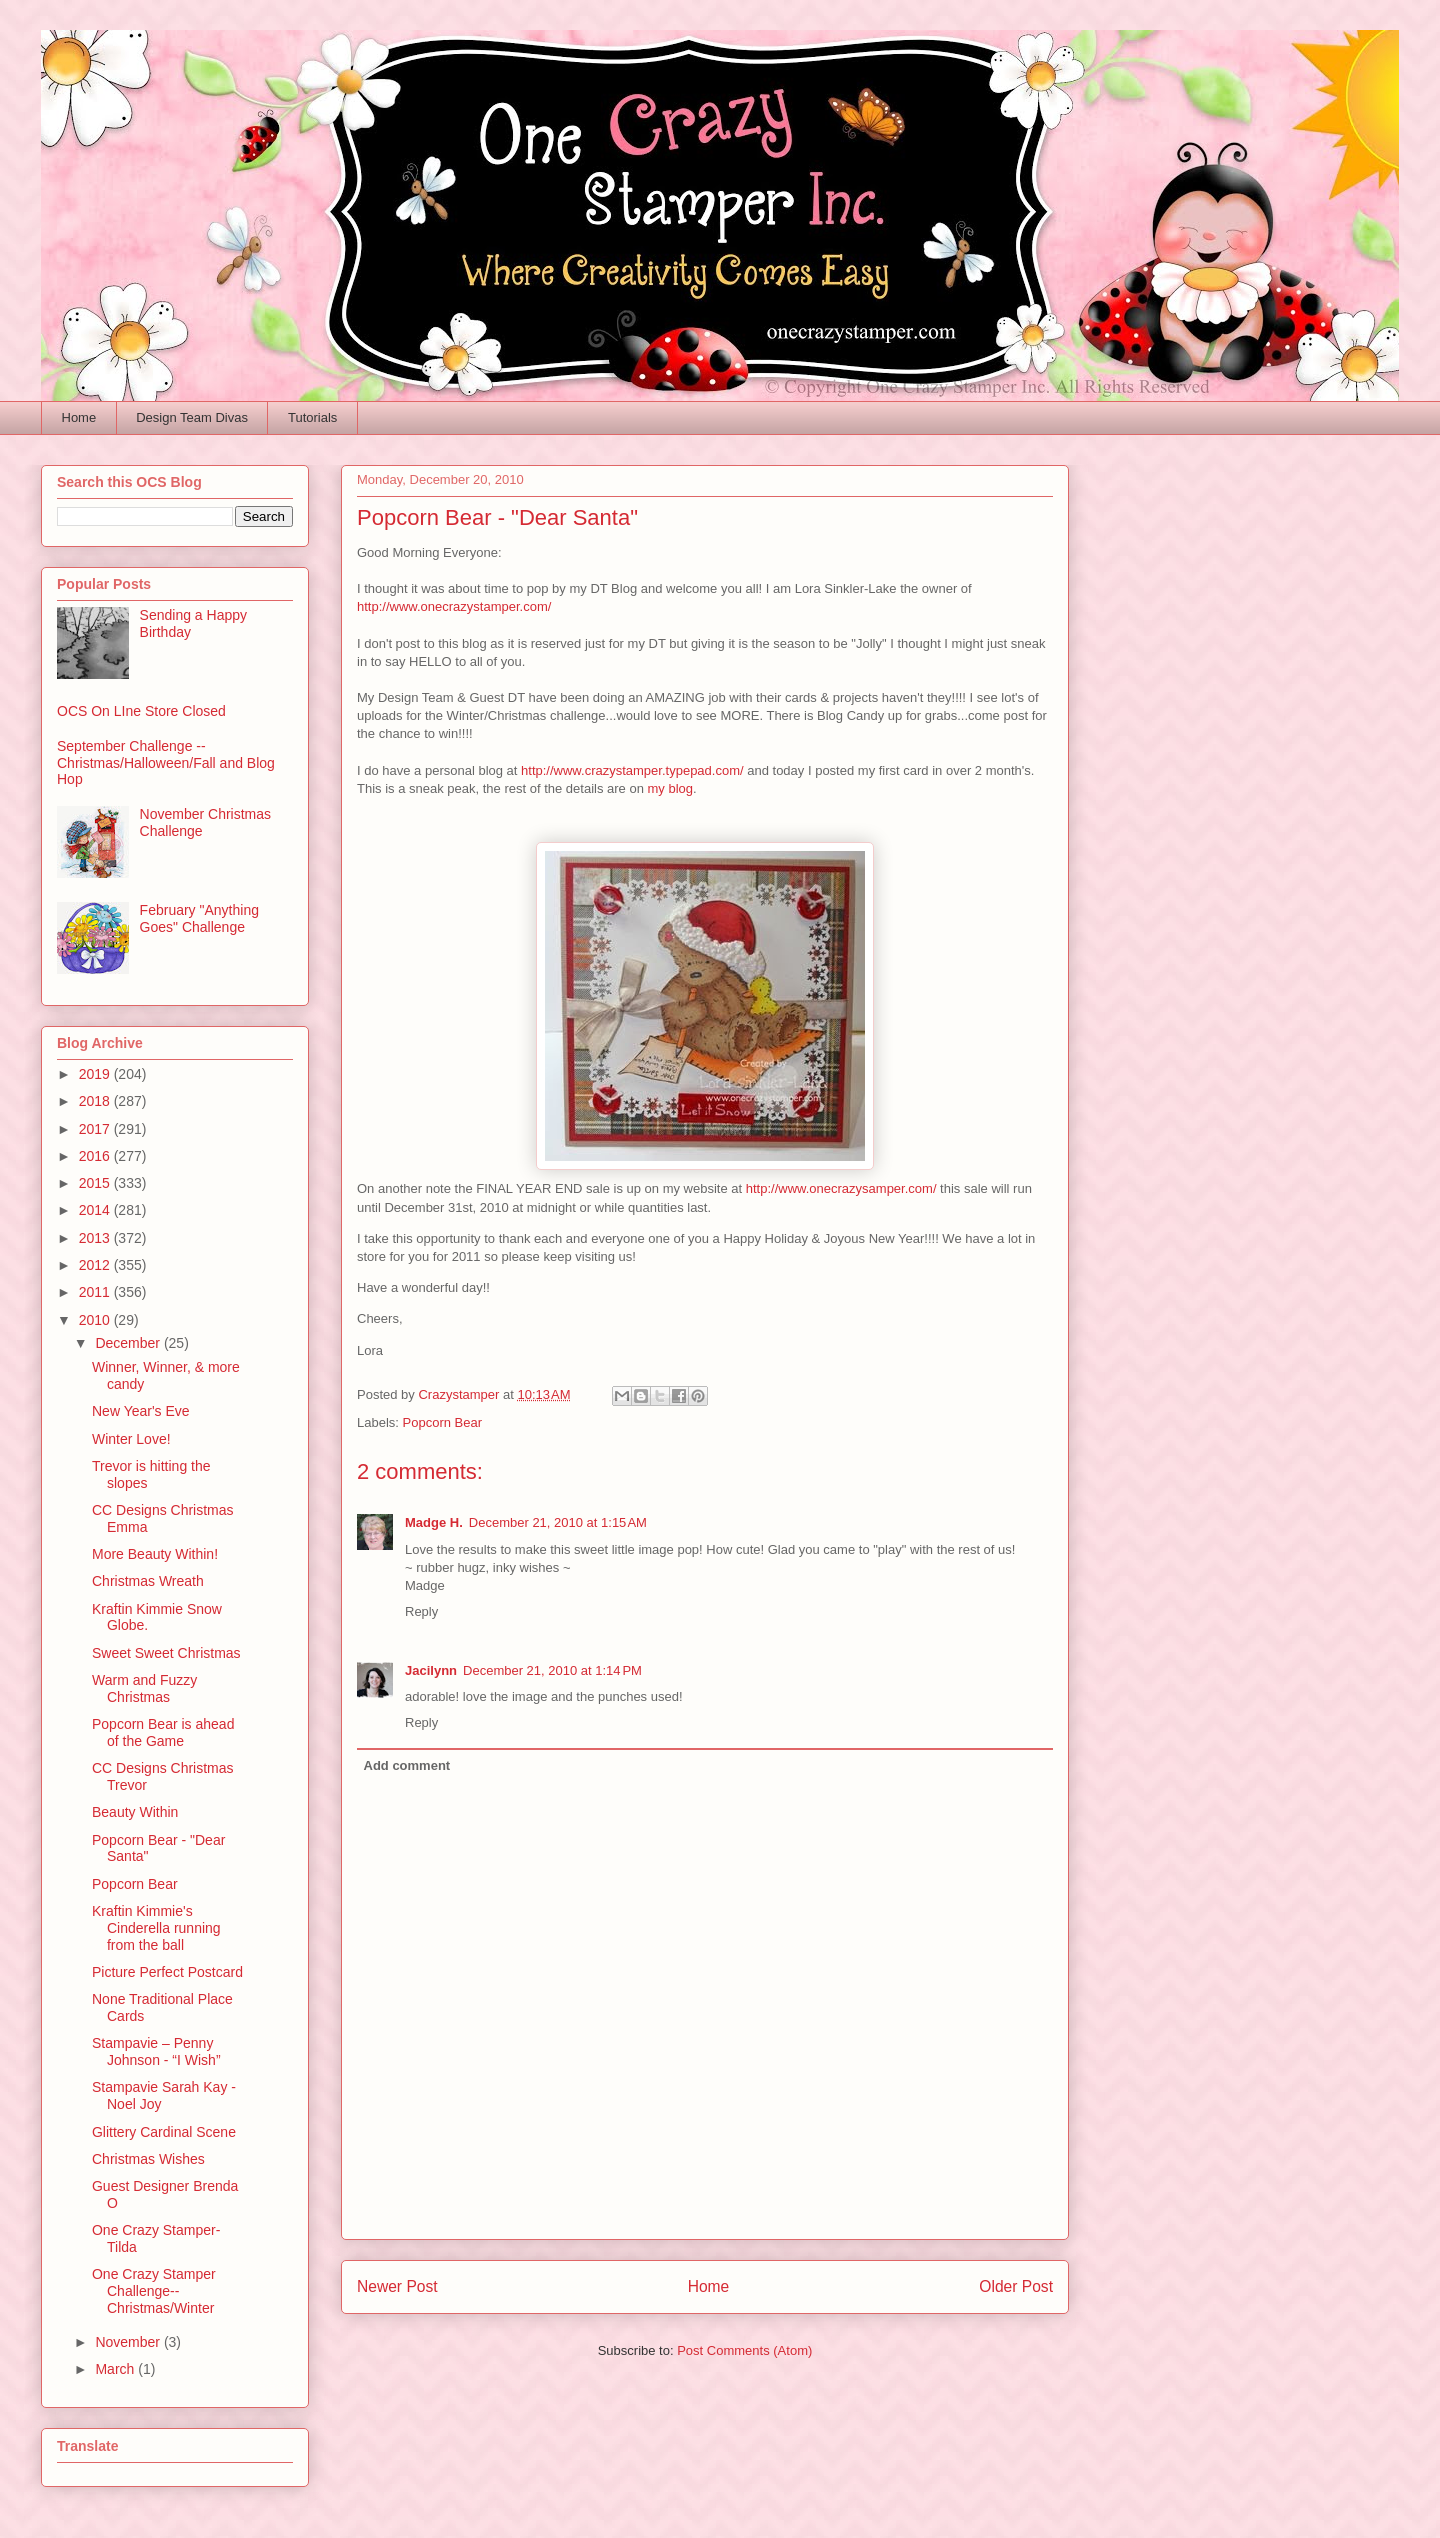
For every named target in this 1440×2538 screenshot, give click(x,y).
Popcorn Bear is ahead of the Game (163, 1732)
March (116, 2369)
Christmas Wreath (148, 1581)
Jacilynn (431, 1670)
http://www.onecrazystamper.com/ (454, 606)
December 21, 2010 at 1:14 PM (552, 1670)
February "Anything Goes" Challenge (199, 918)
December (129, 1343)
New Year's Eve (141, 1411)
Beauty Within (135, 1812)
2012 (96, 1265)
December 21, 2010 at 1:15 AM (558, 1522)
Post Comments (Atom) (744, 2350)
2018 (96, 1101)
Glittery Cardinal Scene (164, 2132)
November (129, 2342)
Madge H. (434, 1522)
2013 (96, 1238)
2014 (96, 1210)
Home (79, 417)
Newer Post (397, 2286)
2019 (96, 1074)
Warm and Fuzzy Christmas (144, 1688)
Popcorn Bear (443, 1422)
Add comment (407, 1765)
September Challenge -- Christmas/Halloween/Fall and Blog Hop (166, 763)
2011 (96, 1292)
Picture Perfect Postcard (167, 1972)
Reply (421, 1611)
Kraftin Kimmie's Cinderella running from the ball (156, 1928)
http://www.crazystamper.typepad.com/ (632, 770)
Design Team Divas (192, 417)
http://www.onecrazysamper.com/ (841, 1188)
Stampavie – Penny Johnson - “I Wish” (156, 2051)
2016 (96, 1156)
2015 (96, 1183)
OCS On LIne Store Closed (141, 711)
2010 (96, 1320)
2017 (96, 1129)
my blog (671, 788)
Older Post (1016, 2286)
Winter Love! (131, 1439)
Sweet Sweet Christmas (166, 1653)
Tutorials (312, 417)
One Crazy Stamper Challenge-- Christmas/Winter (154, 2291)
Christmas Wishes (148, 2159)
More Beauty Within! (155, 1554)
